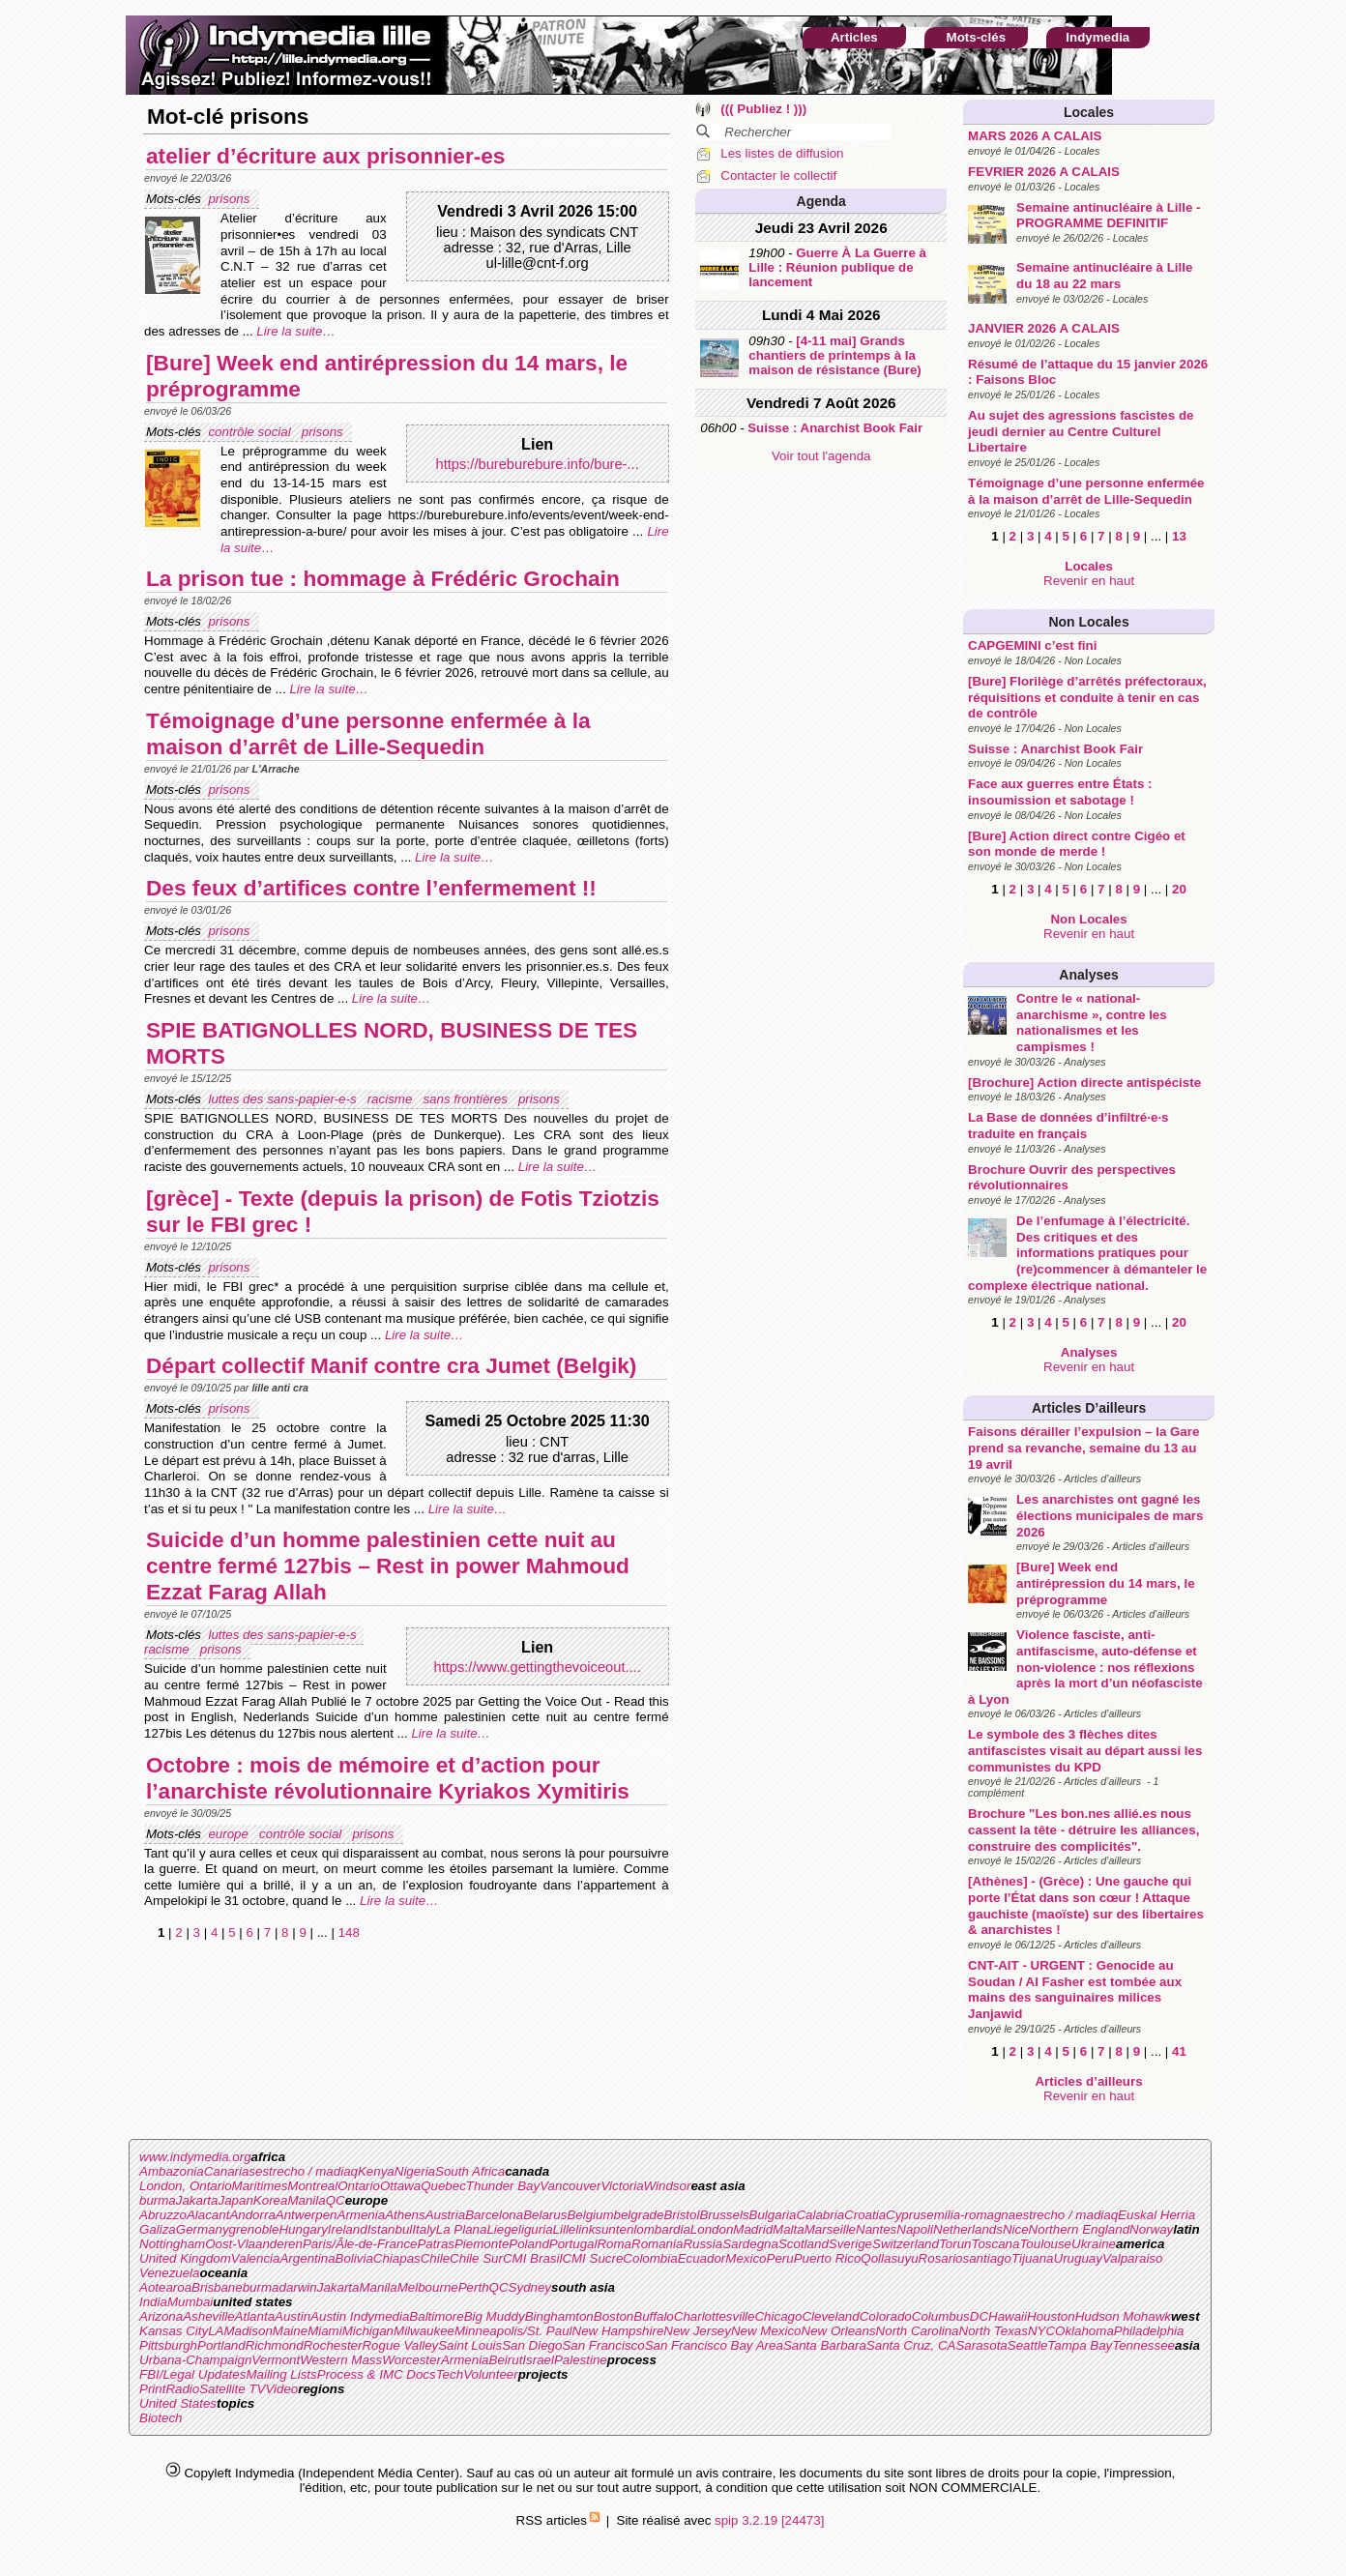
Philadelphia (1149, 2331)
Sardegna (750, 2244)
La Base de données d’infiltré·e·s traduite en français (1068, 1125)
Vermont (275, 2360)
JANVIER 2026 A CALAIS (1044, 328)
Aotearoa (165, 2287)
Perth (473, 2287)
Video (281, 2389)
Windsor (667, 2186)
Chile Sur (476, 2258)
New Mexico (766, 2331)
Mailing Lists (281, 2374)
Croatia (865, 2215)
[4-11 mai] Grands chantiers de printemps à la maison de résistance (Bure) (835, 355)
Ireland (347, 2229)
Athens (405, 2215)
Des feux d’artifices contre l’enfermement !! (371, 887)
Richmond (275, 2345)
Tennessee (1143, 2345)
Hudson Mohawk (1123, 2316)
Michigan (368, 2331)
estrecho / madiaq (306, 2171)
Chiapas (397, 2258)
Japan (236, 2200)
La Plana (461, 2229)
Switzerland (905, 2244)
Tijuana (1032, 2258)
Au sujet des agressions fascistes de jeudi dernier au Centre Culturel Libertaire (1080, 431)
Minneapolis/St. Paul (513, 2331)
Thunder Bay (503, 2186)
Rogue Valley (400, 2345)
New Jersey (697, 2331)
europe (229, 1834)
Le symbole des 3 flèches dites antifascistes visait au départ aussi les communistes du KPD (1085, 1750)
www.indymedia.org (195, 2157)
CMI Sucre (592, 2258)
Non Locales (1088, 621)
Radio (182, 2389)
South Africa (470, 2171)
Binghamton (559, 2316)
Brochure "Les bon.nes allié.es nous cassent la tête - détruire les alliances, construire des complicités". (1083, 1829)
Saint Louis (470, 2345)
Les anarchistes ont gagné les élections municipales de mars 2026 (1109, 1515)
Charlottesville (714, 2316)
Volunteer (490, 2374)
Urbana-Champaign (195, 2360)
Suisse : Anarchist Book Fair (1055, 749)
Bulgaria (773, 2215)
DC (979, 2316)
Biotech (160, 2418)
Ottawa (400, 2186)
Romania (657, 2244)
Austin (292, 2316)
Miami (324, 2331)
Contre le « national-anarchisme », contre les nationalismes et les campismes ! (1091, 1022)
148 (349, 1932)
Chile (435, 2258)
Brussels (723, 2215)
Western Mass (341, 2360)
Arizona (161, 2316)
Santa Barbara (824, 2345)
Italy (423, 2229)
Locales (1089, 112)
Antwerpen (306, 2215)
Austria (445, 2215)
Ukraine (1093, 2244)
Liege (502, 2229)
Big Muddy (494, 2316)
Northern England (1079, 2229)
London (711, 2229)
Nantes (876, 2229)
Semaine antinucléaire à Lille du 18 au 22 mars (1104, 275)
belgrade (639, 2215)
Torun (955, 2244)
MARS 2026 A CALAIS (1034, 136)
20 (1179, 889)
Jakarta (197, 2200)
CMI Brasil (532, 2258)
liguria (535, 2229)
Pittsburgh (168, 2345)
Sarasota (981, 2345)
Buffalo (653, 2316)
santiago (987, 2258)
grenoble (254, 2229)
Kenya (376, 2171)
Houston (1051, 2316)
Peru (780, 2258)
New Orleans (839, 2331)
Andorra (252, 2215)
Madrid (753, 2229)
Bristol (681, 2215)
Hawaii (1007, 2316)
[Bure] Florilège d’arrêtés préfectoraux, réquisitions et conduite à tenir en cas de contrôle (1087, 697)
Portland (221, 2345)
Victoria (621, 2186)
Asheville (208, 2316)
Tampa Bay (1079, 2345)
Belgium (590, 2215)
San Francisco (603, 2345)
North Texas (993, 2331)
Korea (270, 2200)
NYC (1041, 2331)
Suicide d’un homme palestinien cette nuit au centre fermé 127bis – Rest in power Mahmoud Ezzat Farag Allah (387, 1565)
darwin (297, 2287)
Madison (247, 2331)
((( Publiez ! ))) (763, 109)
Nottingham (172, 2244)
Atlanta (255, 2316)
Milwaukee (424, 2331)
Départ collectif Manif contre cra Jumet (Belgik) (391, 1365)
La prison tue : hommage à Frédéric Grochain (383, 578)
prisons (230, 198)
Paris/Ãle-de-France (360, 2244)
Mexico (745, 2258)
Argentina (307, 2258)
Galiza (157, 2229)
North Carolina (917, 2331)
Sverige (850, 2244)
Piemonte (481, 2244)
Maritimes (260, 2186)
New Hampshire (618, 2331)
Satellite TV (232, 2389)
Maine (290, 2331)
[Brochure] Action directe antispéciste (1084, 1082)
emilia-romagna (970, 2215)
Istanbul (390, 2229)
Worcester (411, 2360)
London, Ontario (185, 2186)
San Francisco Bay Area (714, 2345)
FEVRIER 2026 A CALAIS (1044, 171)
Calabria (820, 2215)
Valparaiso (1132, 2258)
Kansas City (173, 2331)
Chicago (778, 2316)
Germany (202, 2229)
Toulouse (1045, 2244)
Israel (538, 2360)
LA (215, 2331)
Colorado (886, 2316)
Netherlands (968, 2229)
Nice (1016, 2229)
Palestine (580, 2360)
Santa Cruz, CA (911, 2345)
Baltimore (436, 2316)
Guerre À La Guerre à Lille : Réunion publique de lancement (837, 267)
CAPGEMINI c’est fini (1032, 645)
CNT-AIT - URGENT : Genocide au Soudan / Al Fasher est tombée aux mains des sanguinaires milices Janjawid (1075, 1989)
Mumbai (190, 2302)
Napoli (914, 2229)
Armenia (361, 2215)
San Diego (532, 2345)
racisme (391, 1099)
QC (335, 2200)
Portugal (573, 2244)
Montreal (312, 2186)
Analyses (1088, 974)
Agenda (821, 201)
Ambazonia (171, 2171)
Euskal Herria (1156, 2215)
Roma (614, 2244)
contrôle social (251, 431)
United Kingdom (185, 2258)
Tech (449, 2374)
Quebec (443, 2186)
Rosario (941, 2258)
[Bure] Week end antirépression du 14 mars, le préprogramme (1105, 1583)
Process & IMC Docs (376, 2374)
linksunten (604, 2229)
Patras (435, 2244)
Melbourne (427, 2287)
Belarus (545, 2215)
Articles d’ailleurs (1089, 1408)
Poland (529, 2244)
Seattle (1028, 2345)
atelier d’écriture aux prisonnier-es (325, 155)
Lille (564, 2229)
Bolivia (354, 2258)
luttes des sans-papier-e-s (284, 1099)
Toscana (996, 2244)
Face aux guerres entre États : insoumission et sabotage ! (1060, 791)
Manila (306, 2200)
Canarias (229, 2171)
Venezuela (169, 2273)
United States (178, 2403)
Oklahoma (1084, 2331)
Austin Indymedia (359, 2316)
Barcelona (494, 2215)
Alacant (208, 2215)
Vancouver (570, 2186)
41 (1179, 2051)
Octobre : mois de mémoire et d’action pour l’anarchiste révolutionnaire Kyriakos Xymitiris (387, 1777)
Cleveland (830, 2316)
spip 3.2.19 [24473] (769, 2520)
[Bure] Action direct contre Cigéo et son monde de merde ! (1076, 844)
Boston (614, 2316)
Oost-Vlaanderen (254, 2244)
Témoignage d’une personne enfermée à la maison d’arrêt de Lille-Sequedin (1086, 491)
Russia (702, 2244)
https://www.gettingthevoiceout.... (536, 1667)
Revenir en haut (1088, 580)
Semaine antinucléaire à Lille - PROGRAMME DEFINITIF (1108, 215)
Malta (789, 2229)
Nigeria (415, 2171)
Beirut (506, 2360)
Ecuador (702, 2258)
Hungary (302, 2229)
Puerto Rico (828, 2258)
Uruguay (1078, 2258)
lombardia (661, 2229)
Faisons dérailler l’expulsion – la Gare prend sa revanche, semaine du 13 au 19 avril (1083, 1447)
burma (157, 2200)
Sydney (530, 2287)
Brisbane (217, 2287)
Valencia (255, 2258)
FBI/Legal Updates (192, 2374)
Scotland (803, 2244)
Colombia (650, 2258)
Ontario (358, 2186)
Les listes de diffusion (781, 153)
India (153, 2302)
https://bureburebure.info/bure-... (537, 464)
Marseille (830, 2229)
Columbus (941, 2316)
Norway (1151, 2229)
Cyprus (906, 2215)
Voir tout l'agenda (821, 456)
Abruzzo (163, 2215)
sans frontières (467, 1099)
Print (152, 2389)
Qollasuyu (889, 2258)
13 (1179, 536)
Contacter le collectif (778, 175)
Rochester (333, 2345)
